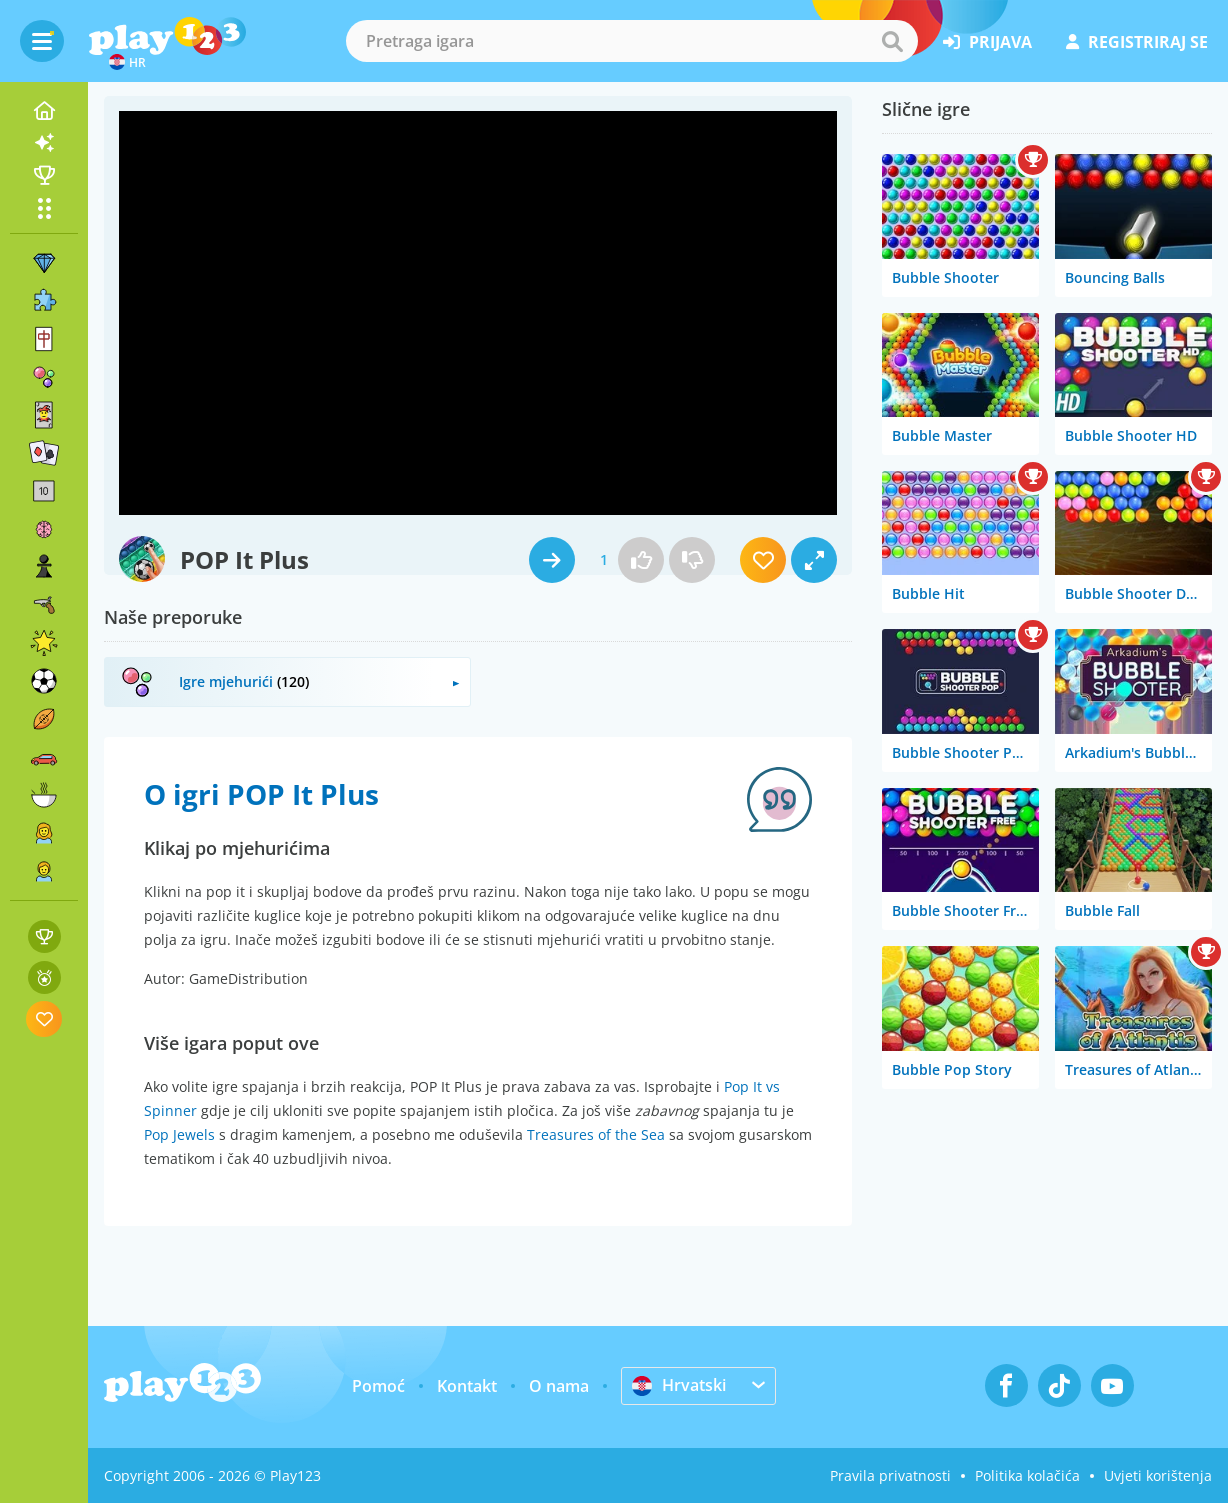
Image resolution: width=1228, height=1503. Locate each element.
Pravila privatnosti (890, 1475)
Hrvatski (679, 1385)
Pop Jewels (179, 1134)
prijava (987, 42)
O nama (559, 1386)
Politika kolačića (1027, 1475)
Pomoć (378, 1386)
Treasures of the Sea (596, 1134)
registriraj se (1137, 42)
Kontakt (467, 1386)
